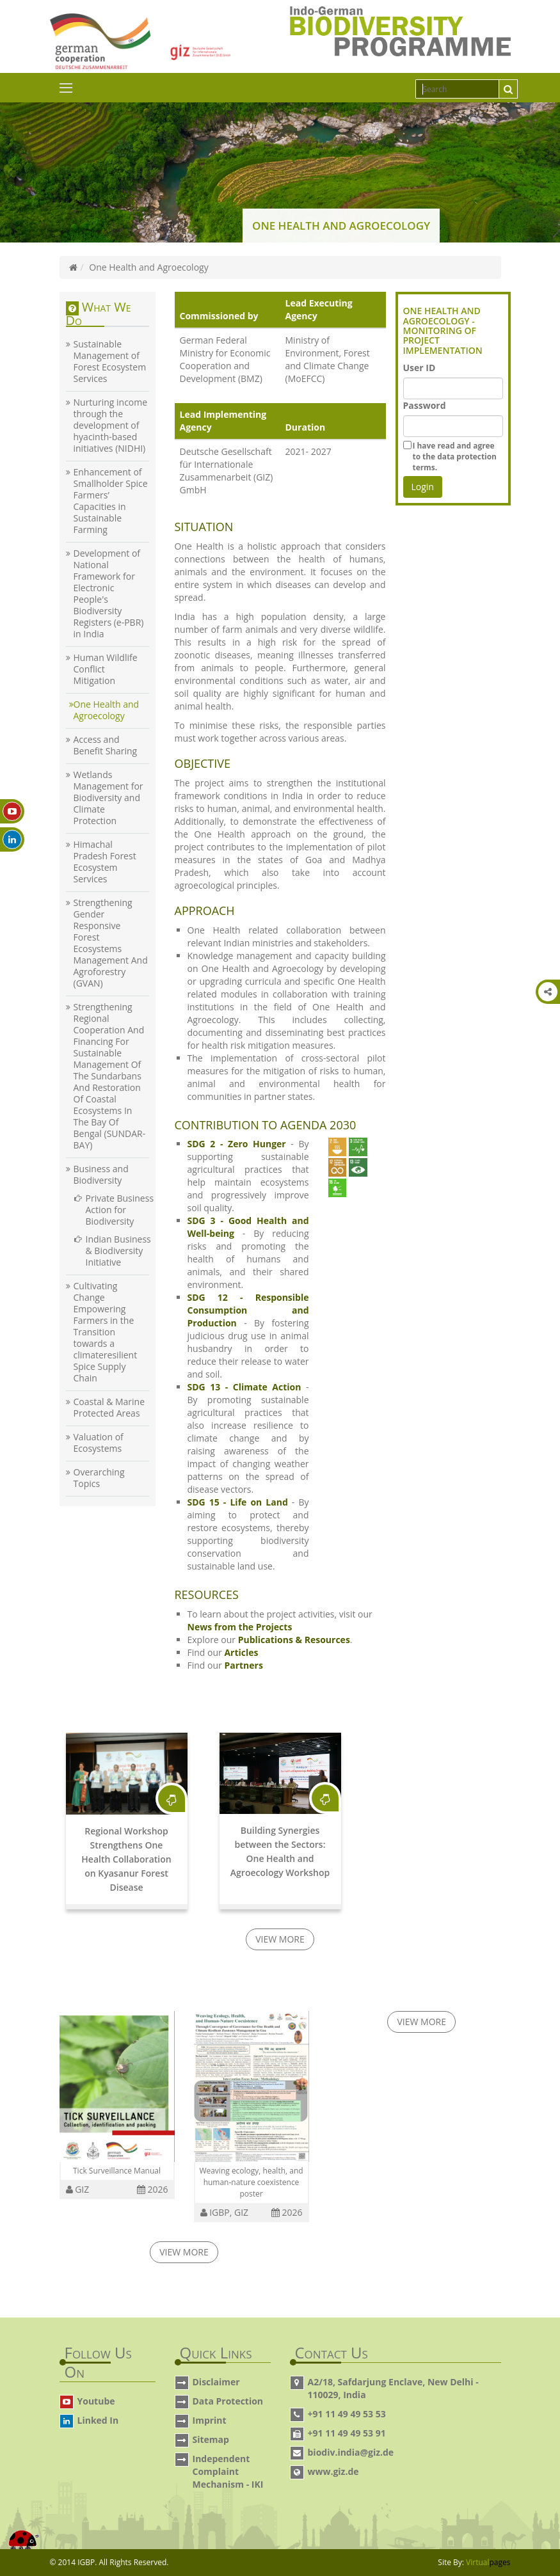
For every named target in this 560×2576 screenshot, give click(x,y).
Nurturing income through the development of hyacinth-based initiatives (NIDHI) (111, 425)
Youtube (96, 2401)
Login (423, 487)
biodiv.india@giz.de (351, 2452)
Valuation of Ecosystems (99, 1442)
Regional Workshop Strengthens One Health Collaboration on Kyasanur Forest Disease (126, 1859)
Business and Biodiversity (101, 1174)
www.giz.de (333, 2471)
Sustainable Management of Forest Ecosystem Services (110, 361)
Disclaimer (216, 2382)
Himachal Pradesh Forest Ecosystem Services (105, 862)
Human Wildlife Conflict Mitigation (106, 669)
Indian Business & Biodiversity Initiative (118, 1251)
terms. (455, 456)
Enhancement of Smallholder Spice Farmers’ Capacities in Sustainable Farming (111, 501)
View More (280, 1939)
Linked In (98, 2420)
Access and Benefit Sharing (106, 745)
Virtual (488, 2562)
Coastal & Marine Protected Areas (109, 1407)
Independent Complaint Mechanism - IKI (228, 2471)
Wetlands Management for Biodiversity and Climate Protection (108, 798)
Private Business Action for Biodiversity (120, 1210)
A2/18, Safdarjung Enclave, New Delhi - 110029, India (393, 2388)
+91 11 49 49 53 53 (347, 2414)
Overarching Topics (99, 1478)
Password (424, 405)
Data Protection (228, 2401)
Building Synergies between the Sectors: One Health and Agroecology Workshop (280, 1851)
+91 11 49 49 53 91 (347, 2433)
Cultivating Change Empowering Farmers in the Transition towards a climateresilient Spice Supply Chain (106, 1332)
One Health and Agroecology (107, 710)
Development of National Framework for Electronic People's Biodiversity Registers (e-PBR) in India (109, 594)
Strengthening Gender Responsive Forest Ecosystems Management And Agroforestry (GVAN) (111, 943)
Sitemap (211, 2439)
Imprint (210, 2420)
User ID (419, 368)
